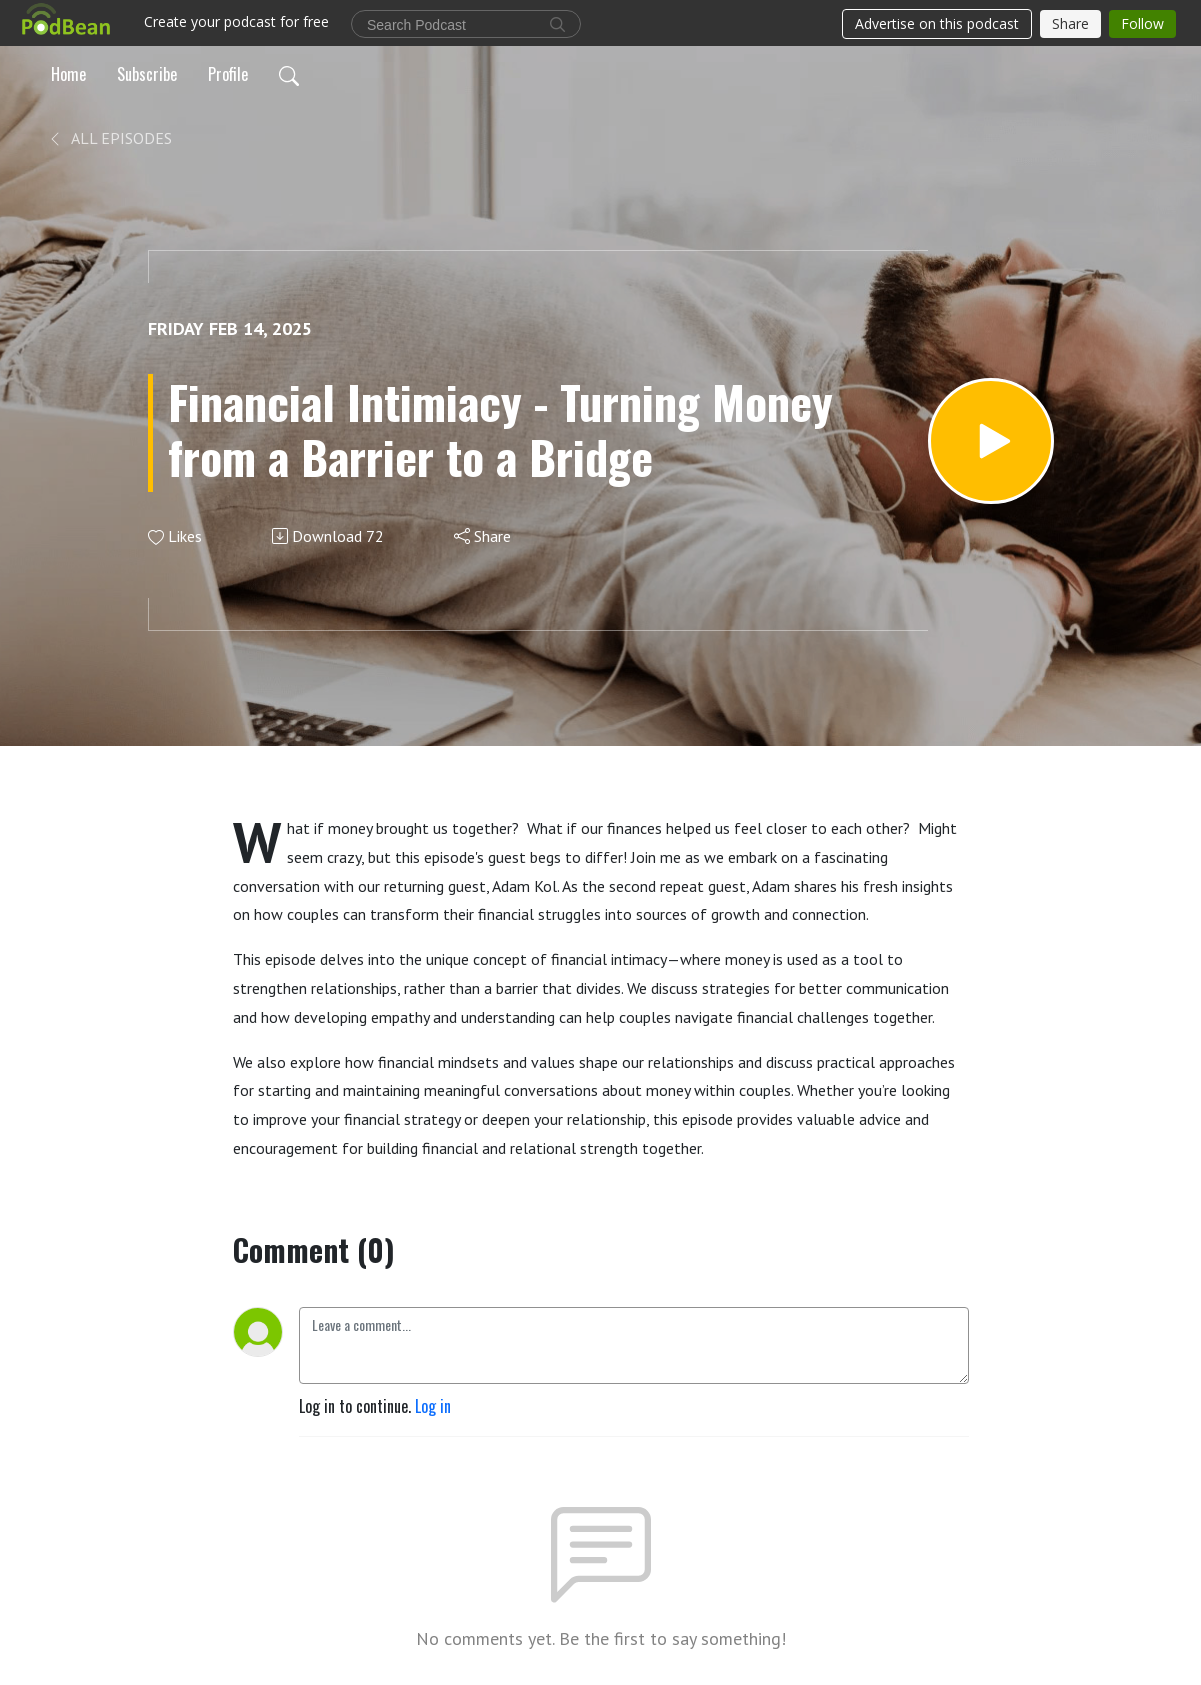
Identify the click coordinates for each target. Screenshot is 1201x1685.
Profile (228, 74)
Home (68, 74)
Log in (433, 1406)
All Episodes (109, 138)
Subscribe (147, 74)
